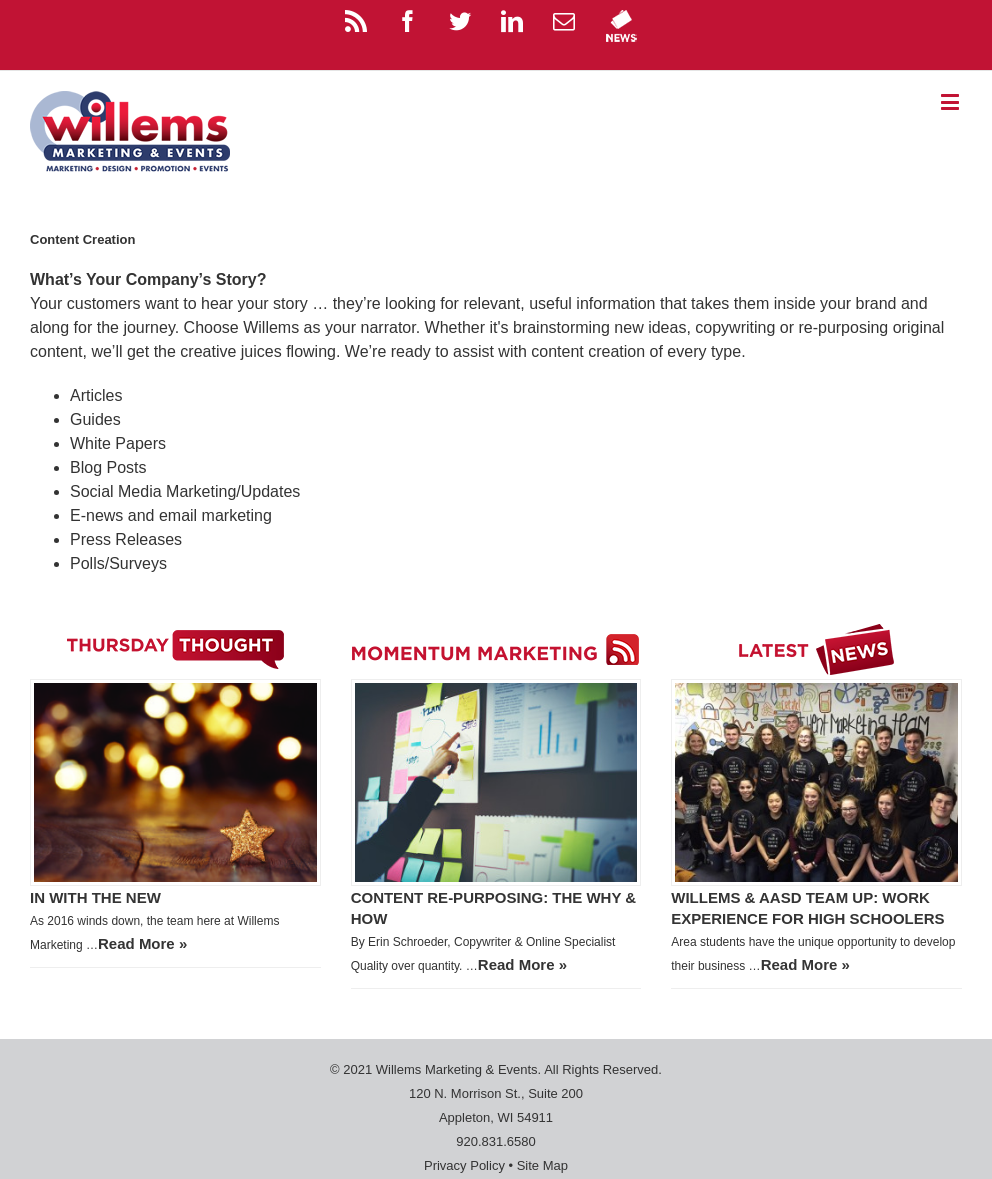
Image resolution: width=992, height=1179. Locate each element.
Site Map (542, 1165)
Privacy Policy (464, 1165)
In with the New (95, 897)
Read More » (142, 943)
